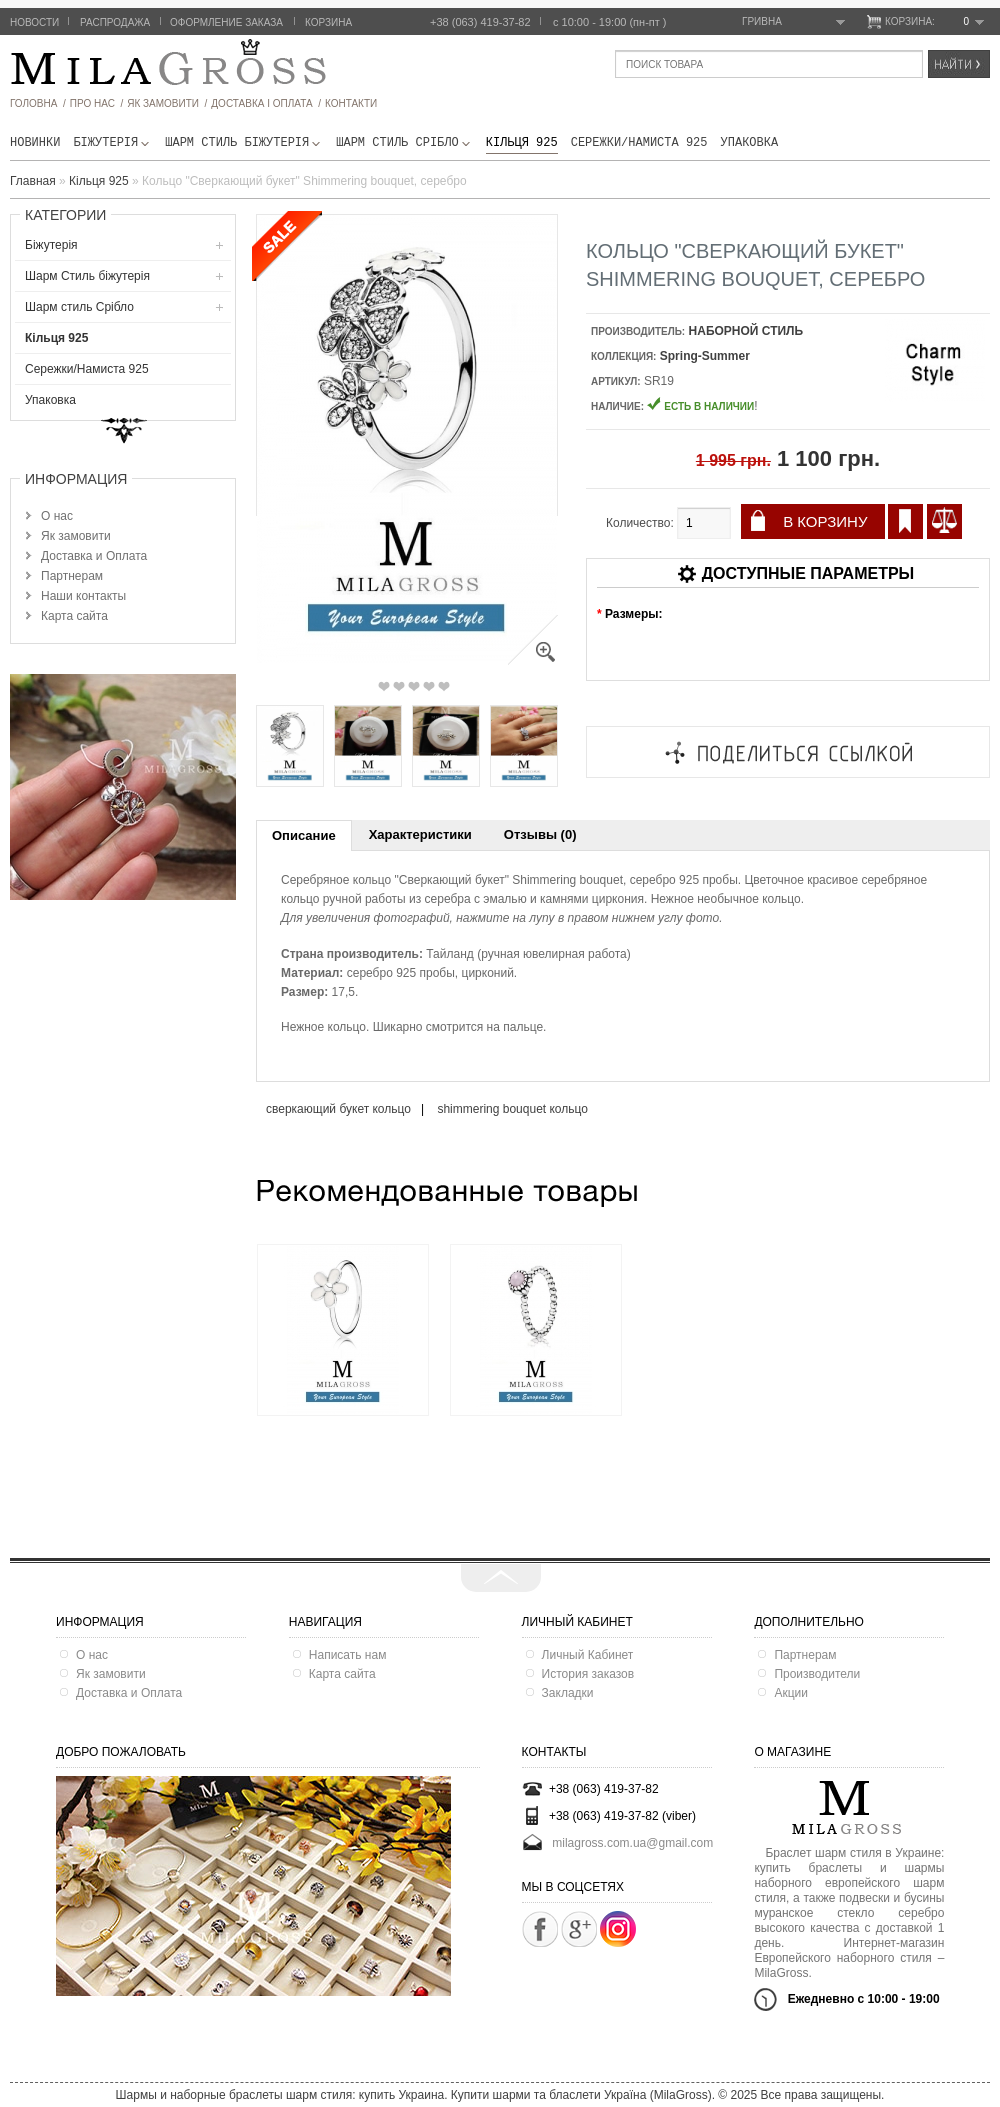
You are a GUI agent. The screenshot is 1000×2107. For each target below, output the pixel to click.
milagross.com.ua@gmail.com (632, 1843)
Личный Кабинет (588, 1655)
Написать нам (348, 1655)
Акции (791, 1693)
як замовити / (167, 103)
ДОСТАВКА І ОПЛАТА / (266, 103)
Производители (817, 1674)
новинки (35, 143)
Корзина (328, 22)
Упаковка (750, 143)
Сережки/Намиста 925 (639, 143)
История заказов (588, 1674)
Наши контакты (83, 596)
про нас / (96, 103)
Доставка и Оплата (94, 556)
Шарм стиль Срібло (404, 143)
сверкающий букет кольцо (338, 1109)
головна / (38, 103)
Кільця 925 (522, 143)
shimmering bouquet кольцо (512, 1109)
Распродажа (115, 22)
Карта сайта (74, 616)
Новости (34, 22)
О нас (57, 516)
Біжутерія (112, 143)
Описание (304, 835)
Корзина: (934, 22)
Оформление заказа (226, 22)
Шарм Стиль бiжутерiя (244, 143)
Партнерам (72, 576)
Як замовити (76, 536)
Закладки (568, 1693)
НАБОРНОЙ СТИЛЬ (746, 331)
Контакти (351, 103)
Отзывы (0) (540, 834)
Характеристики (420, 834)
